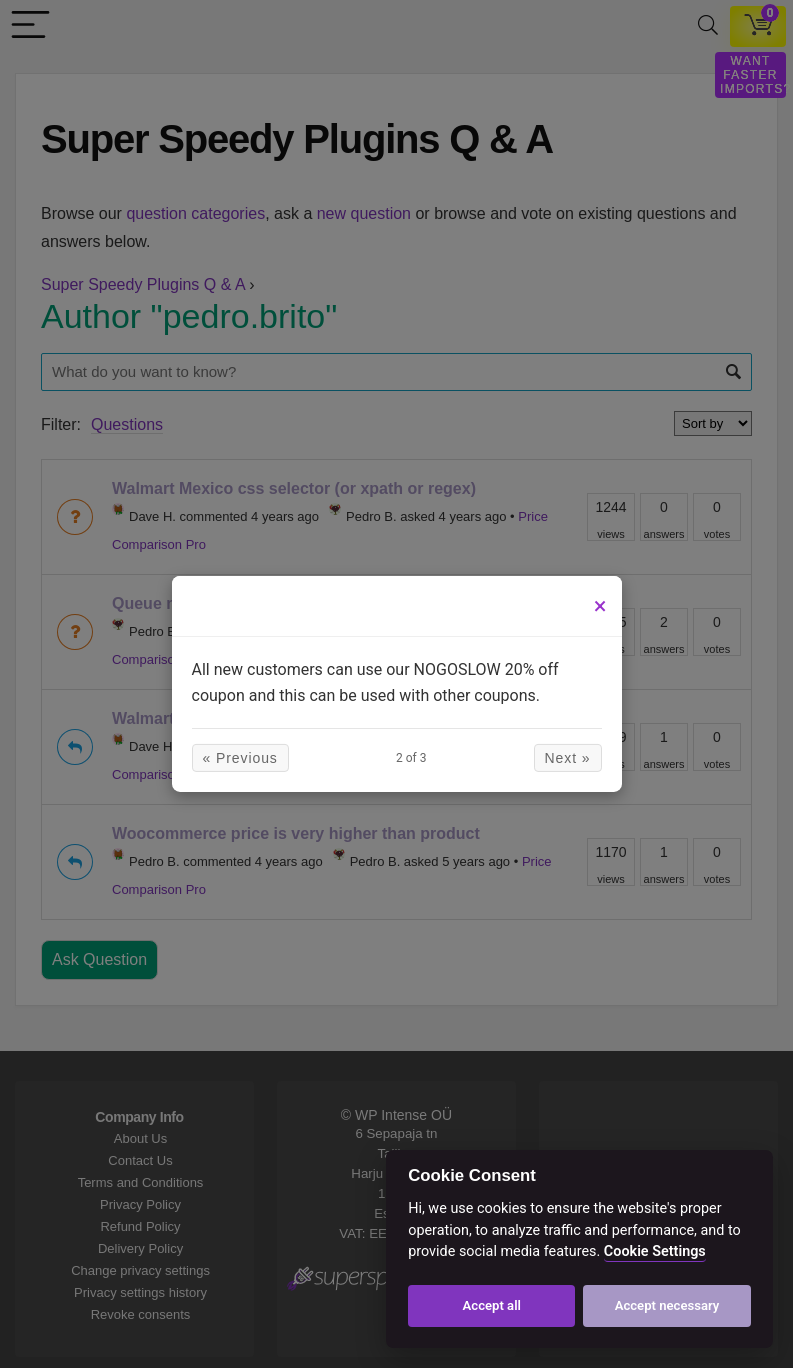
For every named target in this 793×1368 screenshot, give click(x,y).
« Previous (240, 758)
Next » (568, 758)
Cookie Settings (655, 1251)
